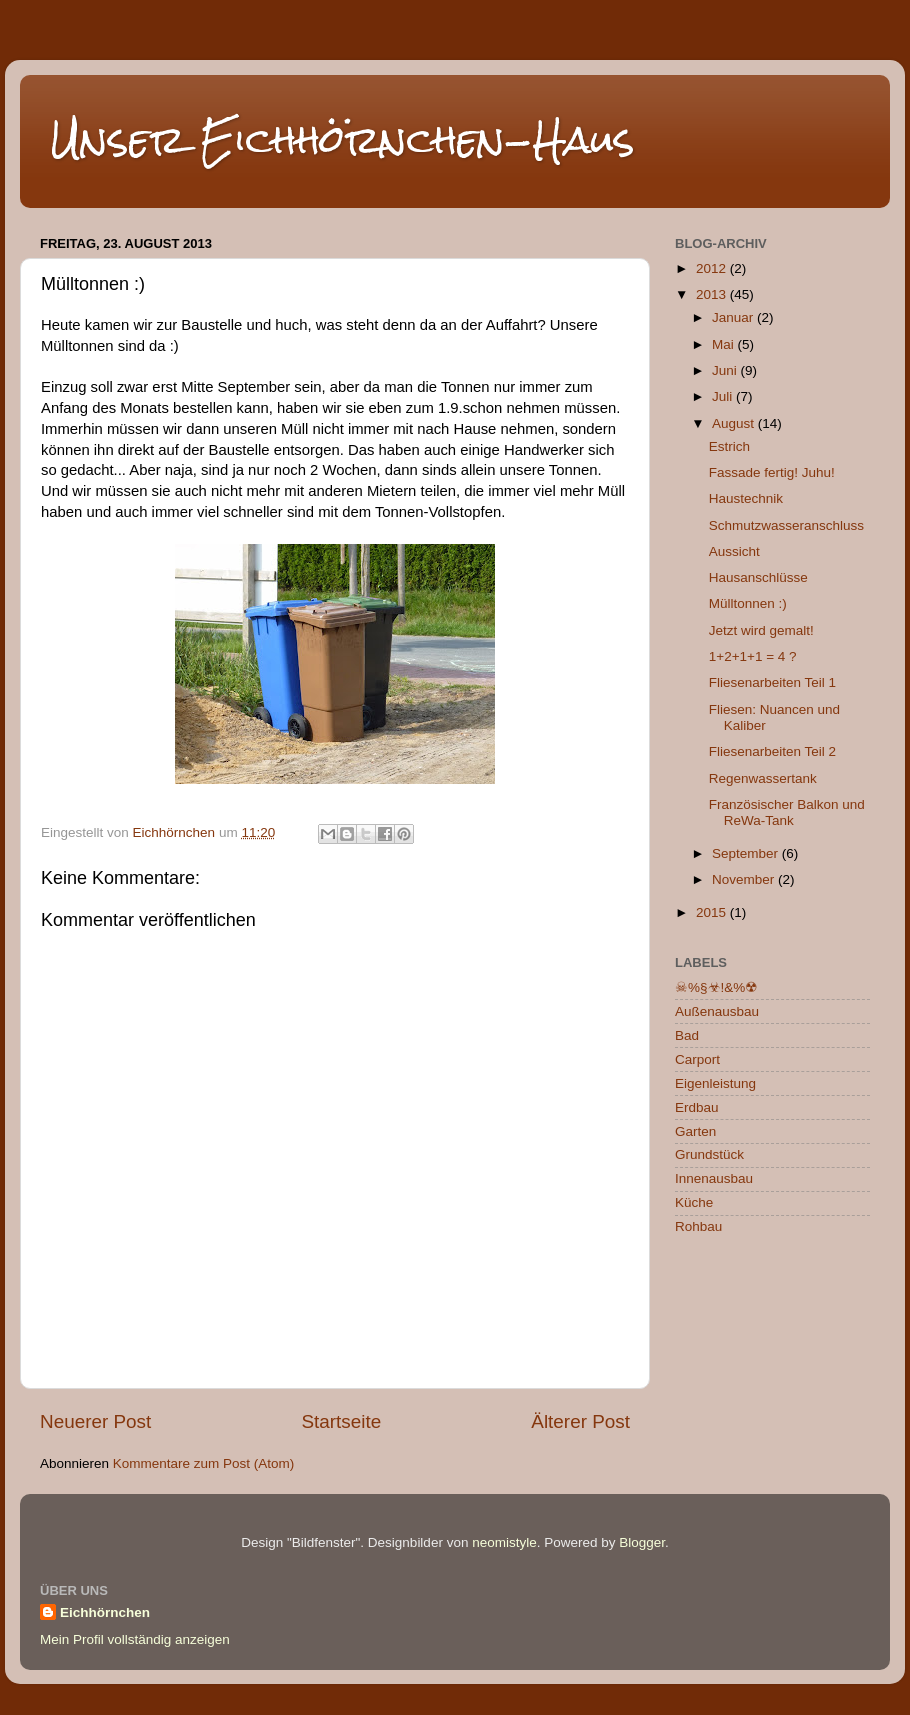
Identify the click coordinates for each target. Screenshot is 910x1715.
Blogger (642, 1542)
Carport (697, 1059)
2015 (713, 912)
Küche (694, 1202)
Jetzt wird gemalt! (761, 630)
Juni (726, 370)
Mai (725, 344)
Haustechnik (746, 498)
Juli (724, 396)
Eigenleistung (715, 1083)
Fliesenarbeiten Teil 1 (772, 682)
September (747, 853)
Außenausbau (717, 1011)
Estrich (729, 446)
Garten (695, 1131)
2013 (713, 294)
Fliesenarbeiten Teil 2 (772, 751)
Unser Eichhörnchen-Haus (342, 139)
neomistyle (504, 1542)
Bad (687, 1035)
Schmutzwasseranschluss (786, 525)
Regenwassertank (763, 778)
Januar (734, 317)
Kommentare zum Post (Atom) (204, 1463)
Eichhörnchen (105, 1612)
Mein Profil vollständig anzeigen (135, 1639)
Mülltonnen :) (748, 603)
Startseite (341, 1421)
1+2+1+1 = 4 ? (753, 656)
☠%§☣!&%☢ (716, 987)
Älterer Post (580, 1421)
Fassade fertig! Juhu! (772, 472)
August (735, 423)
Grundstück (709, 1154)
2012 (713, 268)
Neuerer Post (95, 1421)
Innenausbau (714, 1178)
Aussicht (734, 551)
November (745, 879)
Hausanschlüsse (758, 577)
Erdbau (697, 1107)
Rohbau (698, 1226)
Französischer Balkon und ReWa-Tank (787, 812)
